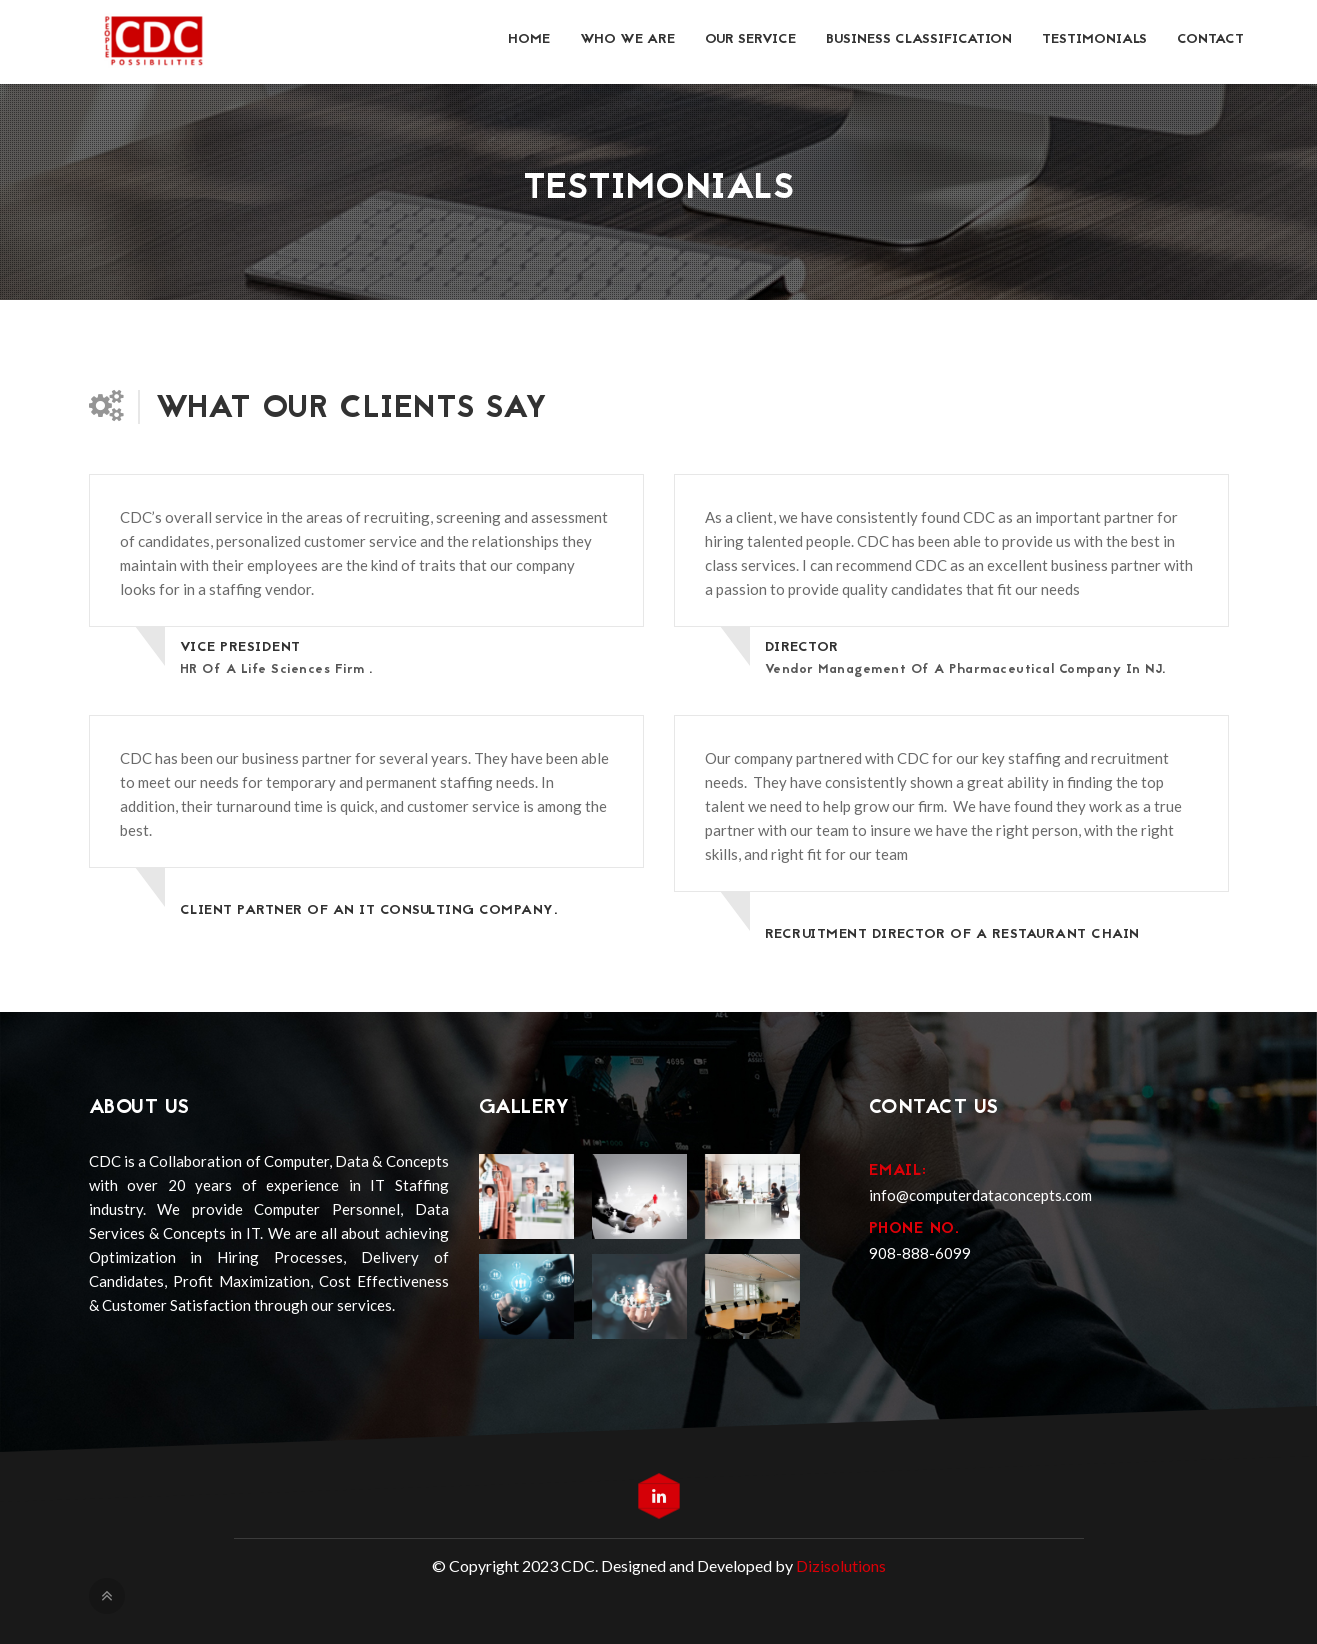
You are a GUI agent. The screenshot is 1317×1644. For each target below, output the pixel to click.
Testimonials (1094, 39)
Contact (1210, 39)
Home (529, 39)
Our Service (750, 39)
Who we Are (627, 39)
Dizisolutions (841, 1565)
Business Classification (919, 39)
